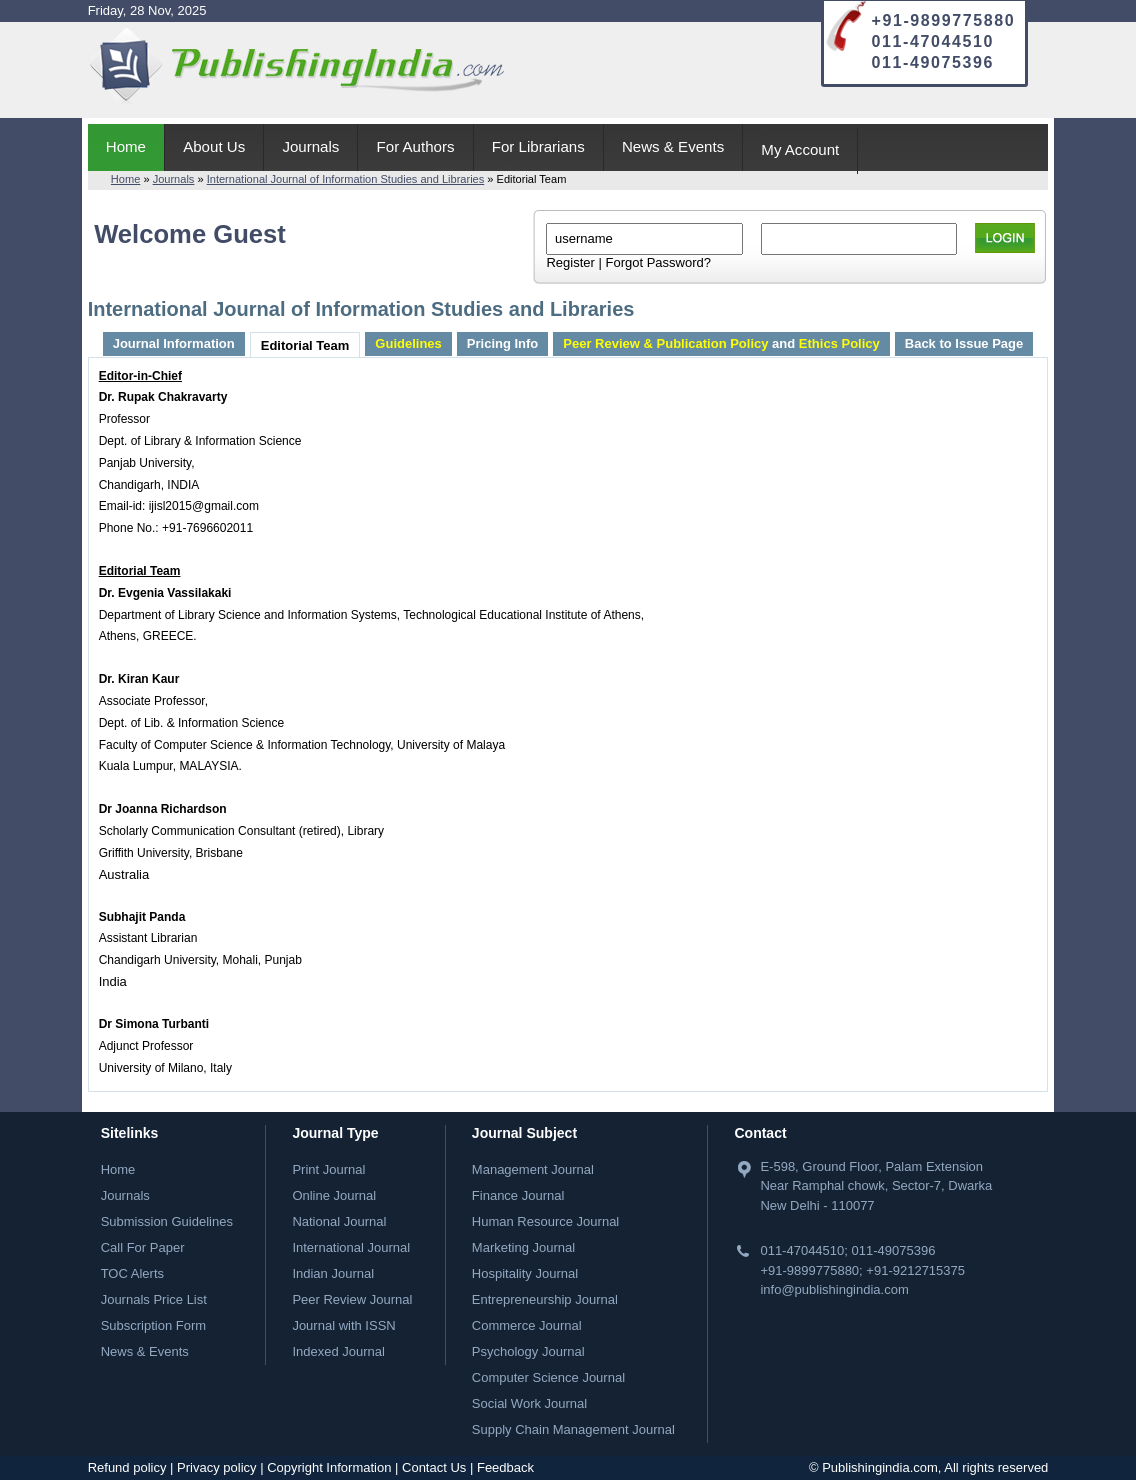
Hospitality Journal (525, 1273)
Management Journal (533, 1169)
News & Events (673, 146)
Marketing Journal (523, 1247)
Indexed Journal (338, 1351)
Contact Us (434, 1467)
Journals (310, 146)
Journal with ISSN (343, 1325)
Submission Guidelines (167, 1221)
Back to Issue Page (964, 343)
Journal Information (174, 343)
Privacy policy (216, 1467)
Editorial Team (305, 345)
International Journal (351, 1247)
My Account (800, 149)
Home (126, 146)
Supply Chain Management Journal (573, 1429)
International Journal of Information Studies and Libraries (346, 179)
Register (570, 262)
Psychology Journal (528, 1351)
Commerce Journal (527, 1325)
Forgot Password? (658, 262)
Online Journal (334, 1195)
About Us (214, 146)
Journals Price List (154, 1299)
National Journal (339, 1221)
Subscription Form (153, 1325)
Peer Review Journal (352, 1299)
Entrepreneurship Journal (545, 1299)
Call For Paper (143, 1247)
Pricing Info (503, 343)
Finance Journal (518, 1195)
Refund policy (127, 1467)
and (721, 343)
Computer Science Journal (548, 1377)
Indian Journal (333, 1273)
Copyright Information (329, 1467)
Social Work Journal (529, 1403)
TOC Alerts (132, 1273)
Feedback (505, 1467)
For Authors (416, 146)
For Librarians (538, 146)
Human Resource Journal (545, 1221)
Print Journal (328, 1169)
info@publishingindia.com (834, 1289)
